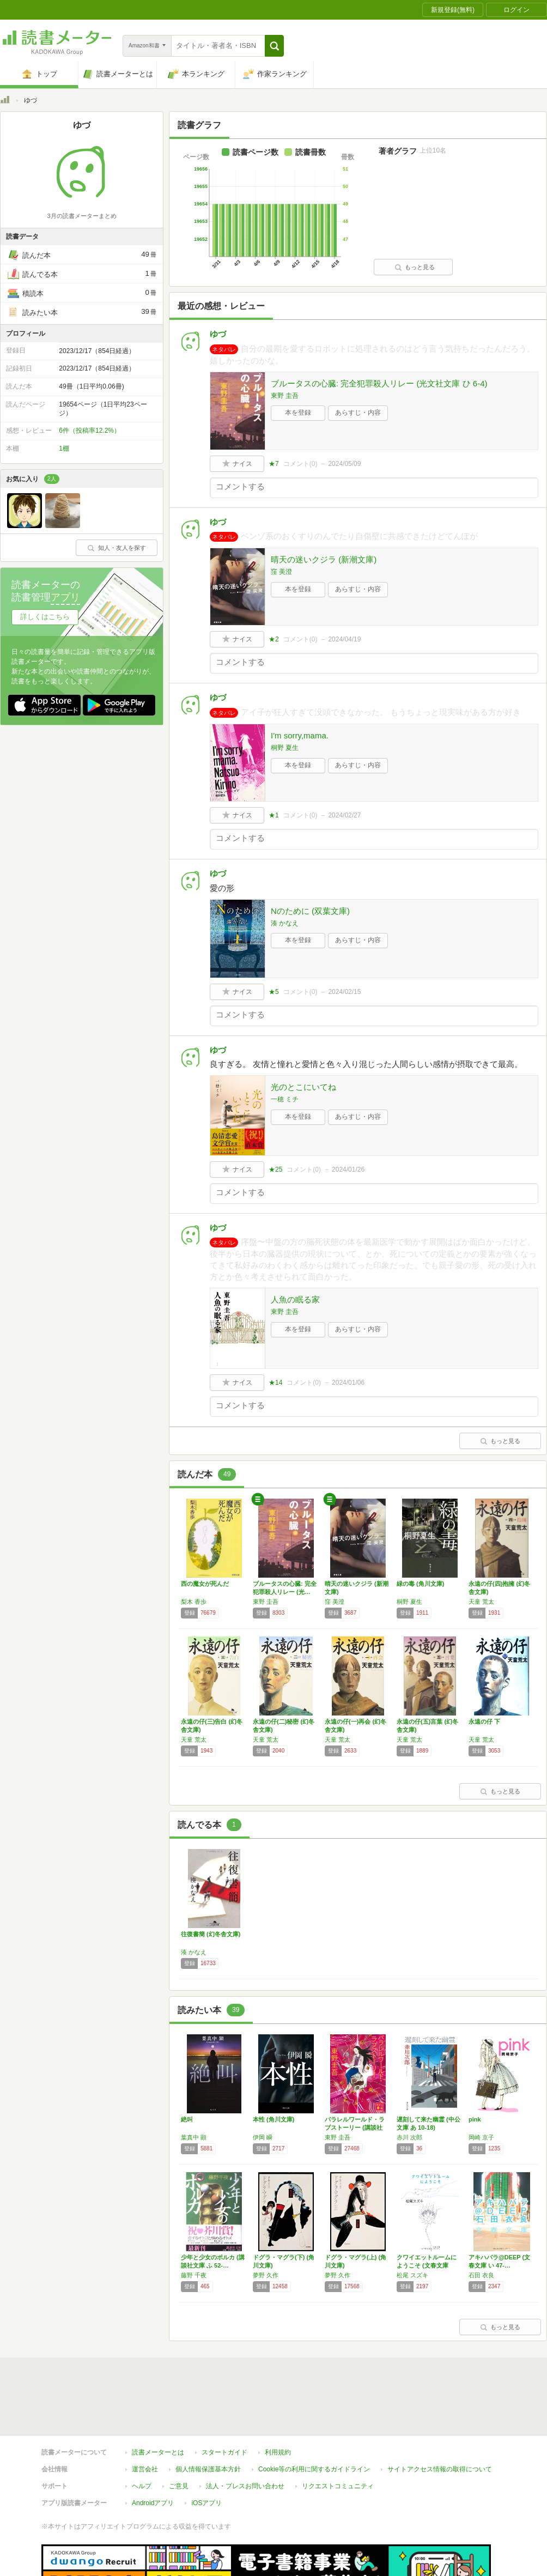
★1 (274, 815)
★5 (274, 992)
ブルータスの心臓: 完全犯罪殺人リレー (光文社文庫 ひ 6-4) (379, 383)
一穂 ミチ (285, 1099)
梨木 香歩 (193, 1601)
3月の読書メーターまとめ (81, 216)
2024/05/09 (344, 463)
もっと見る (414, 267)
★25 (275, 1169)
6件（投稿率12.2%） (89, 430)
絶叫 (187, 2119)
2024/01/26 (348, 1169)
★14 (275, 1382)
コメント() (300, 463)
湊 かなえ (285, 923)
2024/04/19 (344, 639)
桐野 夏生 (285, 747)
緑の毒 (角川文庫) (420, 1583)
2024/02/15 (344, 992)
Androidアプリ (153, 2453)
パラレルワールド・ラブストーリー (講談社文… (355, 2127)
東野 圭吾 (285, 395)
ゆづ (218, 333)
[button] (274, 46)
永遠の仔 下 (484, 1721)
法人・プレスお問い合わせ (245, 2436)
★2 (274, 639)
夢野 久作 (265, 2275)
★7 (274, 464)
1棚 (64, 448)
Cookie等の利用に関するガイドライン (314, 2419)
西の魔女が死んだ (205, 1583)
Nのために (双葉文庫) (310, 911)
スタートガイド (224, 2402)
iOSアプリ (206, 2453)
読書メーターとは (158, 2402)
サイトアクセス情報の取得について (439, 2419)
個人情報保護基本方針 (208, 2419)
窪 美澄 (281, 571)
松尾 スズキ (412, 2275)
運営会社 (145, 2419)
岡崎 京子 (481, 2137)
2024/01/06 (348, 1382)
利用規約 (278, 2402)
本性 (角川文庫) (273, 2119)
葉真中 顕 (193, 2137)
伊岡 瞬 (262, 2137)
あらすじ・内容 (358, 412)
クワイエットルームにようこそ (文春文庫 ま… (427, 2265)
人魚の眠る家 (295, 1299)
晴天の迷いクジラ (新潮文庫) (323, 559)
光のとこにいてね (303, 1087)
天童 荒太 (481, 1601)
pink (475, 2119)
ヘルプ (141, 2436)
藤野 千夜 (193, 2275)
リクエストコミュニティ (338, 2436)
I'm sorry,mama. (300, 735)
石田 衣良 (481, 2275)
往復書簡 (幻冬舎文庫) (210, 1934)
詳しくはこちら (45, 617)
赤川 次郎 (409, 2137)
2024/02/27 (344, 815)
